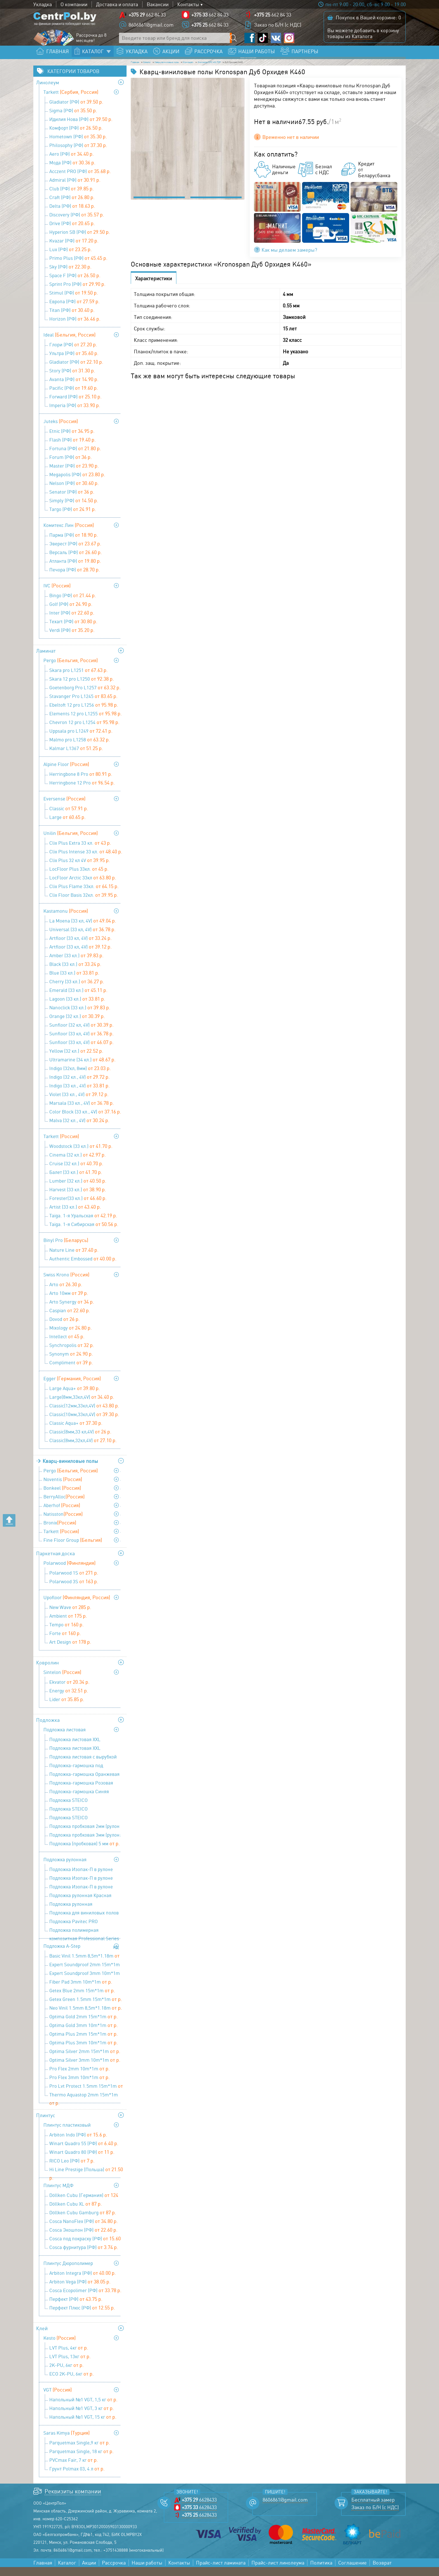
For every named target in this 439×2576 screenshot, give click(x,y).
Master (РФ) (74, 474)
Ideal (69, 343)
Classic (68, 817)
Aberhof (61, 1514)
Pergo (70, 669)
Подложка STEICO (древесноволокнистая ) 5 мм (86, 1827)
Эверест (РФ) (75, 552)
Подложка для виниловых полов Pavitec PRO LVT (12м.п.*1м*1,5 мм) (84, 1922)
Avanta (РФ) (74, 388)
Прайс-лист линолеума (277, 2572)
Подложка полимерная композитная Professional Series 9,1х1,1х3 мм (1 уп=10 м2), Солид (84, 1939)
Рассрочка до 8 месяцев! (91, 41)
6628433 (199, 2509)
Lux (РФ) (70, 258)
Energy (68, 1699)
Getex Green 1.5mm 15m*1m (85, 2008)
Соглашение (352, 2572)
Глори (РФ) (73, 353)
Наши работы (147, 2572)
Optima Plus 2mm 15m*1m (83, 2043)
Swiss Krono (66, 1283)
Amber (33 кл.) (76, 964)
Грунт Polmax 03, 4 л (77, 2477)
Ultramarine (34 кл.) (82, 1068)
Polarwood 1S (73, 1581)
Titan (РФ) (72, 319)
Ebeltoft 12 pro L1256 (83, 714)
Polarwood (69, 1572)
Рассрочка (114, 2572)
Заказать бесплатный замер (364, 58)
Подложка (48, 1729)
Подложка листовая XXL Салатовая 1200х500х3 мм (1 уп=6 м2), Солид (85, 1749)
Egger (72, 1387)
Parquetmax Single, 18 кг (81, 2460)
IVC (57, 594)
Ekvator (69, 1691)
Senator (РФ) (71, 501)
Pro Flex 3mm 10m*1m (79, 2086)
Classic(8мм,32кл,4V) (83, 1449)
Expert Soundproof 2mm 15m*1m (84, 1974)
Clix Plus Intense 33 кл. (85, 860)
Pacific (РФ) (73, 397)
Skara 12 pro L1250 (81, 688)
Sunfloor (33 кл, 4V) (81, 1042)
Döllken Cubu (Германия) (83, 2204)
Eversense (64, 807)
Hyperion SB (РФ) (79, 241)
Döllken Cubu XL (75, 2213)
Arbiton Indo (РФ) (78, 2143)
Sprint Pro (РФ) (77, 293)
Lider (66, 1708)
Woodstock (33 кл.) (81, 1155)
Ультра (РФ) (74, 362)
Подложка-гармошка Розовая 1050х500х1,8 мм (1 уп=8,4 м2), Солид (81, 1792)
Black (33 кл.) (75, 973)
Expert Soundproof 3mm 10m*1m (84, 1982)
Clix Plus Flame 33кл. (84, 895)
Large (67, 826)
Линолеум (47, 91)
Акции (89, 2572)
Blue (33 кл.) (74, 981)
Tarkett (70, 101)
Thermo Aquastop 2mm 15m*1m (83, 2104)
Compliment (71, 1371)
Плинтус (45, 2124)
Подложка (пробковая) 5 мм (84, 1852)
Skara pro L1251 (78, 679)
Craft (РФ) (72, 206)
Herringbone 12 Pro (82, 791)
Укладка (42, 4)
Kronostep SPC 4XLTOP (303, 69)
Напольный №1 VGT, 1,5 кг (83, 2408)
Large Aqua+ (74, 1397)
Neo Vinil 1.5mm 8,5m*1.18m (85, 2017)
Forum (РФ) (70, 466)
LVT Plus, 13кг (70, 2365)
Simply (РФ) (73, 509)
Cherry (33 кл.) (76, 990)
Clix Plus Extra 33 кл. (80, 852)
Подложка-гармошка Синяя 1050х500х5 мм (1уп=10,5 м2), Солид (80, 1801)
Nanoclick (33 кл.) (79, 1016)
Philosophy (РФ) (78, 154)
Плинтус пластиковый (67, 2134)
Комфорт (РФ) (76, 137)
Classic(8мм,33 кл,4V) (80, 1440)
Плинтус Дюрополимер (68, 2272)
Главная (140, 69)
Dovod (64, 1328)
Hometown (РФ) (78, 145)
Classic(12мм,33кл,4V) (84, 1414)
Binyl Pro (65, 1249)
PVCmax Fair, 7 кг (73, 2469)
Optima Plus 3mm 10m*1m (83, 2051)
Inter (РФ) (71, 621)
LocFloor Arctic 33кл (82, 886)
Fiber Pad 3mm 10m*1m (80, 1991)
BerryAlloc (64, 1505)
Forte (65, 1642)
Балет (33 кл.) (75, 1181)
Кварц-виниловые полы (210, 69)
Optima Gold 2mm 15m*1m (83, 2025)
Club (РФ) (71, 197)
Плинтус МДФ (58, 2194)
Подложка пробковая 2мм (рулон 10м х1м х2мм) (84, 1835)
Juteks (60, 430)
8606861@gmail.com (151, 28)
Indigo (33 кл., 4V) (79, 1094)
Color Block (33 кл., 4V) (85, 1120)
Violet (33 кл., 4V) (79, 1103)
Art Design (70, 1651)
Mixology (70, 1336)
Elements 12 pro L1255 (85, 722)
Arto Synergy (71, 1310)
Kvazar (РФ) (74, 249)
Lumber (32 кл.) (77, 1190)
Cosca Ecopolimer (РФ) (85, 2299)
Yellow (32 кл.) (76, 1060)
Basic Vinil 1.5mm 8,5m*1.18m (84, 1965)
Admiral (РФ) (75, 189)
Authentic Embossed (82, 1267)
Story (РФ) (72, 379)
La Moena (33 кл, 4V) (82, 929)
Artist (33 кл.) (75, 1216)
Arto (65, 1293)
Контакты (188, 4)
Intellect (67, 1345)
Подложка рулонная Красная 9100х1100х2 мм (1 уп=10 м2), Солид (80, 1905)
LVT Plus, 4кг (68, 2356)
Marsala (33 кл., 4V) (81, 1112)
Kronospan (257, 69)
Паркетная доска (55, 1562)
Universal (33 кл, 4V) (82, 938)
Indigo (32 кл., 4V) (79, 1086)
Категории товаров (73, 80)
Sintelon (62, 1681)
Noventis (62, 1488)
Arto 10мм (68, 1302)
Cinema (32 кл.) (77, 1163)
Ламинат (46, 660)
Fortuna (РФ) (75, 457)
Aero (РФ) (71, 163)
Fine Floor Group (72, 1549)
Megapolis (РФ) (77, 483)
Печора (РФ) (74, 578)
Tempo (66, 1633)
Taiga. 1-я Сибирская (83, 1233)
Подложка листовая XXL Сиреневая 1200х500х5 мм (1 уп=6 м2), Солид (85, 1757)
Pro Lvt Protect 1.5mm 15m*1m (86, 2095)
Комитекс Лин (68, 534)
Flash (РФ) (72, 448)
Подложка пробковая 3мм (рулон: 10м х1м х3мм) (85, 1844)
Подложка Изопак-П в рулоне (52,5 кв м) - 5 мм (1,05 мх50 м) (84, 1896)
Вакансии (158, 4)
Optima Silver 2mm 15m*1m (84, 2060)
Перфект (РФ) (75, 2308)
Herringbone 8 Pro (80, 783)
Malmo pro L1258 (79, 748)
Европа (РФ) (74, 310)
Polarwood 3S (73, 1590)
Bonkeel (62, 1497)
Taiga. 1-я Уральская (83, 1224)
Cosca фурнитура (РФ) (83, 2256)
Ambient (68, 1625)
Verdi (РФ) (72, 639)
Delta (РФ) (72, 215)
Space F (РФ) (75, 284)
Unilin (70, 842)
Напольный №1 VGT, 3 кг (81, 2417)
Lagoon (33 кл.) (77, 1008)
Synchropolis (71, 1354)
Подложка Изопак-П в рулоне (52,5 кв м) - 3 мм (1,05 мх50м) (83, 1887)
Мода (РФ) (72, 171)
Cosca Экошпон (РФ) (83, 2239)
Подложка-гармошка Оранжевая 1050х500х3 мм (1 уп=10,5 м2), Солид (84, 1783)
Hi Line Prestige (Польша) (86, 2179)
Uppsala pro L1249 (81, 740)
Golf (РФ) (70, 613)
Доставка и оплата (117, 4)
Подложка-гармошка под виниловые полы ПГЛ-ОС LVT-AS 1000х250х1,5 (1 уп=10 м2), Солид (85, 1775)
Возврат (382, 2572)
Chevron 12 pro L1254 (84, 731)
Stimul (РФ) (73, 301)
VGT (57, 2398)
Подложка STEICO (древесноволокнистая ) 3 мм (86, 1809)
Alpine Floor (66, 773)
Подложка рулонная (65, 1868)
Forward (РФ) (75, 405)
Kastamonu (65, 920)
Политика (321, 2572)
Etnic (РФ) (72, 440)
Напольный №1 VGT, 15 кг (82, 2426)
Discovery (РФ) (76, 223)
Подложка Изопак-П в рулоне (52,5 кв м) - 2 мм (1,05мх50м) (85, 1879)
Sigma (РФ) (73, 119)
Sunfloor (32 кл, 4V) (81, 1034)
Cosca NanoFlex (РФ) (83, 2230)
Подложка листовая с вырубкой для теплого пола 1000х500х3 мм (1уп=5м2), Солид (84, 1766)
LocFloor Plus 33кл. (79, 878)
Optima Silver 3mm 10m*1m (84, 2069)
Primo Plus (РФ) (78, 267)
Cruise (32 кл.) (76, 1172)
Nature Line (74, 1259)
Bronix (59, 1531)
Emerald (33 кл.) (78, 999)
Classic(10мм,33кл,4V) (84, 1423)
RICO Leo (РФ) (72, 2169)
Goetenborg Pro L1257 (85, 696)
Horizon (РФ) (75, 327)
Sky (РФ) (70, 275)
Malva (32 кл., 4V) (79, 1129)
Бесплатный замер (373, 2509)
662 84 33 (147, 18)
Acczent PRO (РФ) (80, 180)
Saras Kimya (66, 2442)
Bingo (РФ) (72, 604)
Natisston (63, 1523)
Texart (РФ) (73, 630)
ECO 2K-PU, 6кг (71, 2382)
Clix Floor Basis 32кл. (83, 904)
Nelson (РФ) (74, 492)
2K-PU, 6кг (66, 2374)
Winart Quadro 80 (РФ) (82, 2161)
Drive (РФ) (72, 232)
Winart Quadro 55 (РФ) (83, 2152)
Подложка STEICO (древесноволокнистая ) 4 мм (86, 1818)
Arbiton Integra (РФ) (82, 2282)
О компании (73, 4)
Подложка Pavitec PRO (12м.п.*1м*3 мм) (73, 1931)
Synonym (71, 1363)
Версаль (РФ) (75, 561)
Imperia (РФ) (74, 414)
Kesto (59, 2347)
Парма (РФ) (73, 544)
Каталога (362, 39)
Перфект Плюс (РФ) (82, 2316)
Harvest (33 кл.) (77, 1198)
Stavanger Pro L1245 (83, 705)
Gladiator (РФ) (76, 111)
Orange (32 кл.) (77, 1025)
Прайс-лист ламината (221, 2572)
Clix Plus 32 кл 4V (79, 869)
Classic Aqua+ (75, 1432)
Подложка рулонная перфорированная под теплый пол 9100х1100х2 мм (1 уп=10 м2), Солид (85, 1913)
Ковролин (47, 1671)
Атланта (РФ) (75, 570)
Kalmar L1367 (76, 757)
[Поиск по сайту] (235, 41)
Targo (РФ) (72, 518)
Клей (42, 2337)
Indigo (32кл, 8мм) (80, 1077)
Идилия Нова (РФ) (81, 128)
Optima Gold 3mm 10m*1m (83, 2034)
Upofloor (76, 1606)
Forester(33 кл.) (78, 1207)
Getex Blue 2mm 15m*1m (82, 1999)
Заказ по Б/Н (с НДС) (277, 28)
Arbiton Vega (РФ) (80, 2290)
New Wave (70, 1616)
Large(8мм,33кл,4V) (81, 1406)
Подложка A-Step (61, 1955)
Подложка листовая (64, 1738)
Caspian (69, 1319)
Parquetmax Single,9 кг (79, 2451)
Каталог (166, 69)
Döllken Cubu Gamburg (82, 2221)
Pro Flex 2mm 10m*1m (79, 2077)
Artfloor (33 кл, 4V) (80, 947)
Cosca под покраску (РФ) (85, 2248)
